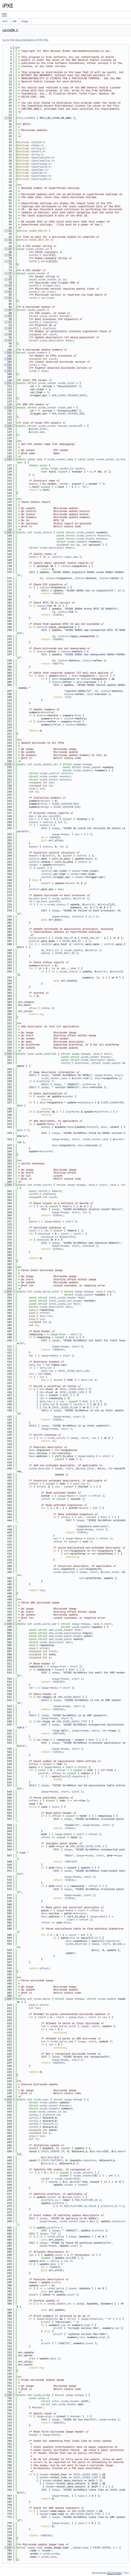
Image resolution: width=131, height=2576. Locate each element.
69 (8, 255)
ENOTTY (58, 663)
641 (8, 2099)
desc (70, 340)
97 (8, 340)
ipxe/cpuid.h (41, 166)
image (24, 21)
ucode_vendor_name (60, 459)
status (102, 538)
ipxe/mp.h (39, 172)
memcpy (33, 483)
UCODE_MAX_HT (64, 938)
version (80, 1913)
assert (33, 557)
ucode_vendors (69, 426)
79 (8, 285)
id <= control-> (54, 557)
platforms (81, 1063)
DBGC (32, 572)
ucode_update (36, 310)
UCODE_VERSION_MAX (65, 803)
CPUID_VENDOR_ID (52, 2151)
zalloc (55, 2261)
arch (5, 21)
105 (8, 365)
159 (8, 532)
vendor (65, 316)
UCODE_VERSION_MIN (66, 807)
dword (46, 255)
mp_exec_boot (38, 898)
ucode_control (86, 535)
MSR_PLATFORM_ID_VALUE (80, 2206)
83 (8, 297)
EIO (68, 697)
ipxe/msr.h (39, 169)
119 (8, 407)
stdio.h (37, 145)
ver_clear (48, 291)
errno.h (37, 154)
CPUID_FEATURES (52, 2160)
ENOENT (58, 593)
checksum (49, 1194)
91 (8, 322)
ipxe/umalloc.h (42, 160)
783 (8, 2547)
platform (49, 328)
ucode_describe (45, 1053)
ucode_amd (65, 407)
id (64, 279)
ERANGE (58, 639)
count (52, 334)
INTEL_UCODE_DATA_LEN (73, 1371)
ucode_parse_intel (47, 1291)
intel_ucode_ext (60, 1303)
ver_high (47, 297)
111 (8, 383)
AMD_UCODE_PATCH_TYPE (85, 1846)
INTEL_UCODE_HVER (71, 1389)
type (61, 1846)
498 (8, 1624)
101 (8, 352)
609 (8, 1998)
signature (49, 322)
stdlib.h (38, 142)
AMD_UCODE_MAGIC (69, 1697)
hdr (81, 1297)
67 (8, 249)
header (38, 2407)
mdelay (45, 953)
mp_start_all (50, 950)
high (44, 371)
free (32, 2358)
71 (8, 261)
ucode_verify (43, 1184)
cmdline (52, 2318)
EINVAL (58, 614)
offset (44, 1312)
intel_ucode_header (62, 1297)
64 (8, 239)
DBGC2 (45, 590)
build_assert (38, 938)
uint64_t (35, 2114)
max (51, 782)
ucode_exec (41, 2099)
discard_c (49, 2123)
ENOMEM (55, 837)
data (58, 1221)
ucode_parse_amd (45, 1624)
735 (8, 2395)
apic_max (72, 557)
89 (8, 316)
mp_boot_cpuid (46, 901)
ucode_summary (37, 352)
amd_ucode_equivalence (65, 1633)
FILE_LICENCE (26, 118)
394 (8, 1291)
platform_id (51, 2114)
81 (8, 291)
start (108, 1053)
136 (8, 459)
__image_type (79, 2547)
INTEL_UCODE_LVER (71, 1392)
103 (8, 358)
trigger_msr (51, 285)
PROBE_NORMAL (102, 2547)
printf (45, 2322)
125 (8, 426)
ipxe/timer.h (41, 176)
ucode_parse (42, 1998)
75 (8, 273)
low (43, 365)
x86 (14, 21)
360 (8, 1184)
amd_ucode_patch (60, 1639)
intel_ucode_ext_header (66, 1300)
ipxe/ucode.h (41, 179)
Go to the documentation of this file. (25, 40)
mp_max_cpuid (47, 816)
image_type (35, 2547)
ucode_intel (66, 383)
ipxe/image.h (41, 163)
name (66, 834)
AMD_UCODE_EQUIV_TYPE (71, 1721)
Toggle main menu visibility (5, 13)
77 (8, 279)
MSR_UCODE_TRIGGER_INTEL (69, 395)
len (42, 788)
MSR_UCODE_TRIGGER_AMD (68, 413)
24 (8, 118)
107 (8, 371)
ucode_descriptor (52, 340)
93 (8, 328)
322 (8, 1053)
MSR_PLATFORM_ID (86, 2200)
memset (33, 846)
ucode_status (43, 532)
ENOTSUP (58, 1733)
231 (8, 764)
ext (77, 1303)
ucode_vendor (36, 273)
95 (8, 334)
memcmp (53, 2181)
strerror (78, 916)
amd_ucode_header (61, 1630)
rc (36, 791)
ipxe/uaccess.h (42, 157)
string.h (38, 148)
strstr (71, 2318)
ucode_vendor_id (37, 249)
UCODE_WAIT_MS (65, 953)
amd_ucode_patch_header (66, 1636)
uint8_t (34, 261)
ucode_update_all (46, 764)
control (104, 535)
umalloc (48, 822)
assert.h (38, 151)
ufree (32, 1008)
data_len (46, 1316)
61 (8, 230)
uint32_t (35, 255)
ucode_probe (42, 2395)
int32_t (34, 365)
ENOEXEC (58, 1349)
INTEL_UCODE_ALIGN (65, 1407)
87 (8, 310)
